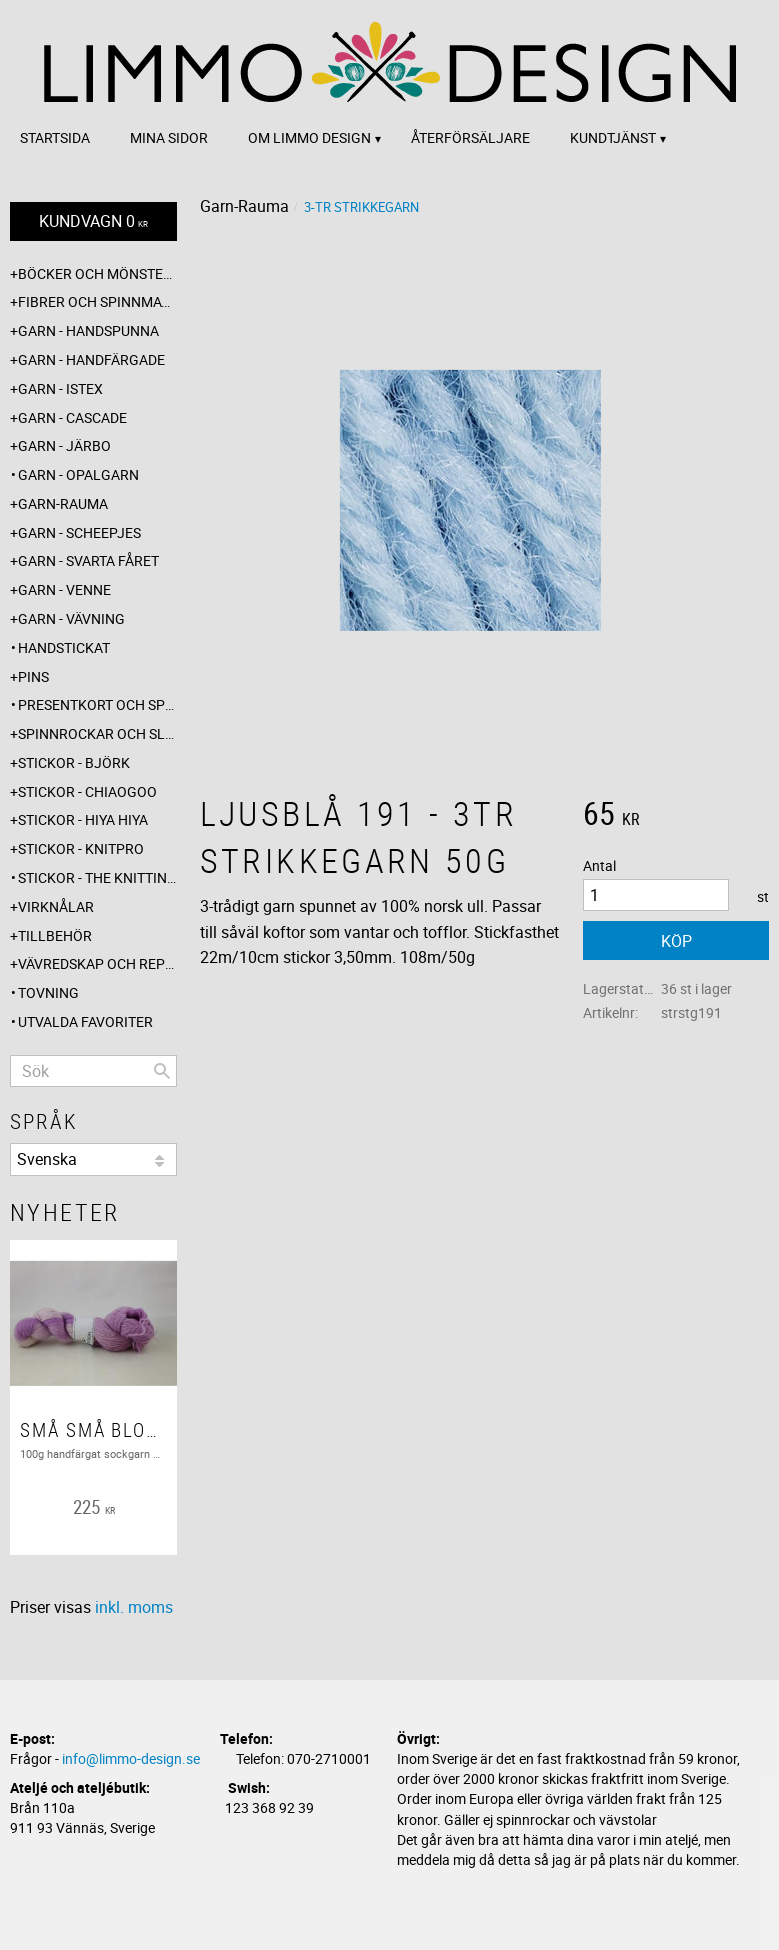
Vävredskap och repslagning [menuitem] (97, 963)
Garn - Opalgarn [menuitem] (78, 474)
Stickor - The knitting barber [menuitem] (97, 877)
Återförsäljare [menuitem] (470, 137)
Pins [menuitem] (33, 676)
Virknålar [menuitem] (56, 906)
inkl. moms (134, 1607)
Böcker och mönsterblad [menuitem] (97, 273)
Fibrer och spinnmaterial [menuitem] (97, 301)
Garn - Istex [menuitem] (60, 388)
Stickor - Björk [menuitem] (74, 762)
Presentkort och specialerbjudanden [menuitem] (97, 704)
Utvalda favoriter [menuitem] (85, 1021)
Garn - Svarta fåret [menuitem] (88, 560)
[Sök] (162, 1071)
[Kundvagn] (93, 221)
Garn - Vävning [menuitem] (71, 618)
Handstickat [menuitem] (64, 647)
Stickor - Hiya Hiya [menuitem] (83, 819)
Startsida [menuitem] (55, 137)
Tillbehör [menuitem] (55, 935)
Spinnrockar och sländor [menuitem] (97, 733)
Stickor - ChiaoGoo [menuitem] (87, 791)
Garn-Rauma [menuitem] (63, 503)
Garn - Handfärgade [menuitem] (91, 359)
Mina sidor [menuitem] (169, 137)
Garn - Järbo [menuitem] (64, 445)
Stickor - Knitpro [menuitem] (81, 848)
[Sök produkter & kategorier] (93, 1071)
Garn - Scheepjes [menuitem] (79, 532)
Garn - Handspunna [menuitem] (88, 330)
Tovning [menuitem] (48, 992)
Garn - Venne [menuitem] (64, 589)
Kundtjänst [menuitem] (613, 137)
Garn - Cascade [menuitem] (72, 417)
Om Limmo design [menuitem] (309, 137)
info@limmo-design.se (131, 1758)
